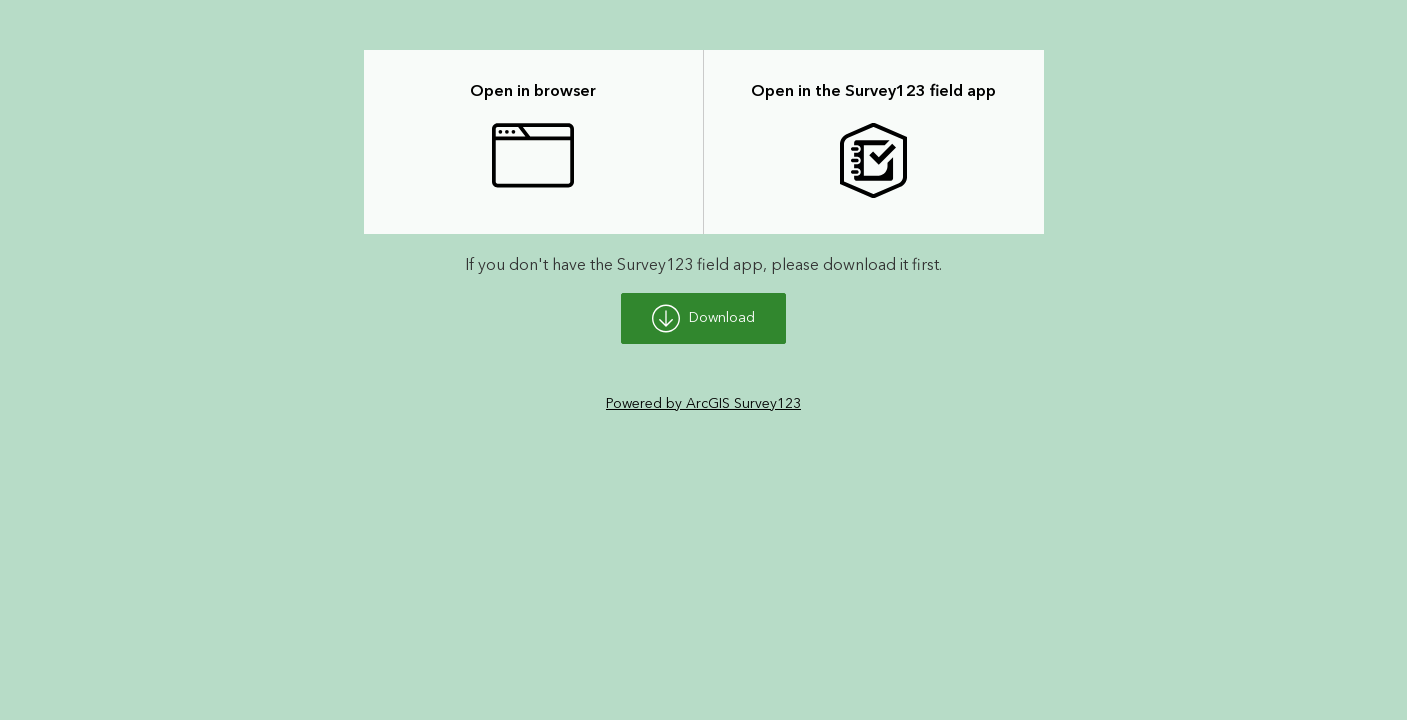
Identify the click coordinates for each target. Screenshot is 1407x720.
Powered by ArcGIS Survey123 (703, 404)
